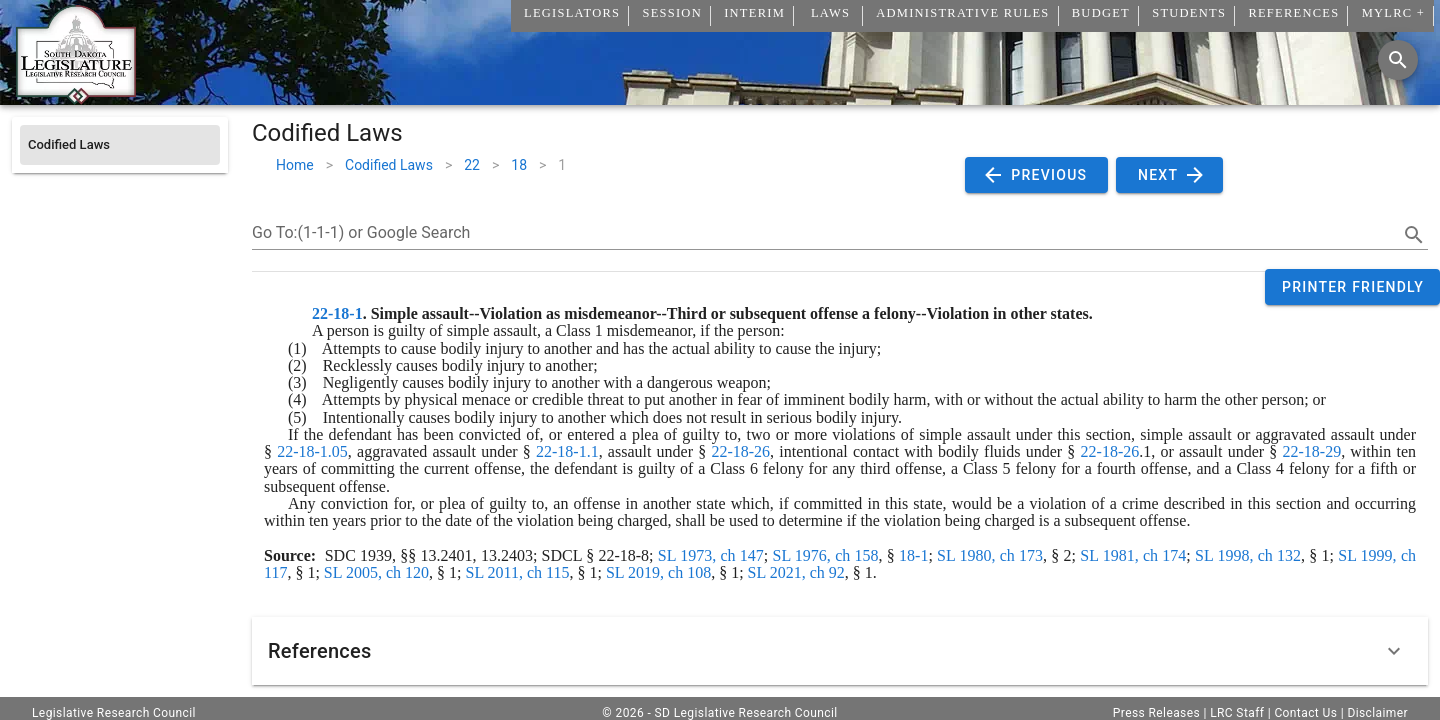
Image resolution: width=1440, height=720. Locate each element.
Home (295, 165)
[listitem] (120, 145)
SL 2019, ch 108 (658, 572)
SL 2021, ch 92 (796, 572)
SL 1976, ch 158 (826, 555)
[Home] (76, 97)
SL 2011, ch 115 (518, 572)
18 (519, 165)
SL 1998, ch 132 (1248, 555)
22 (472, 165)
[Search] (1398, 60)
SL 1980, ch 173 (990, 555)
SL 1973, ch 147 (711, 555)
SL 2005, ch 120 (376, 572)
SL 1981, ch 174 (1133, 555)
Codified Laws (389, 165)
